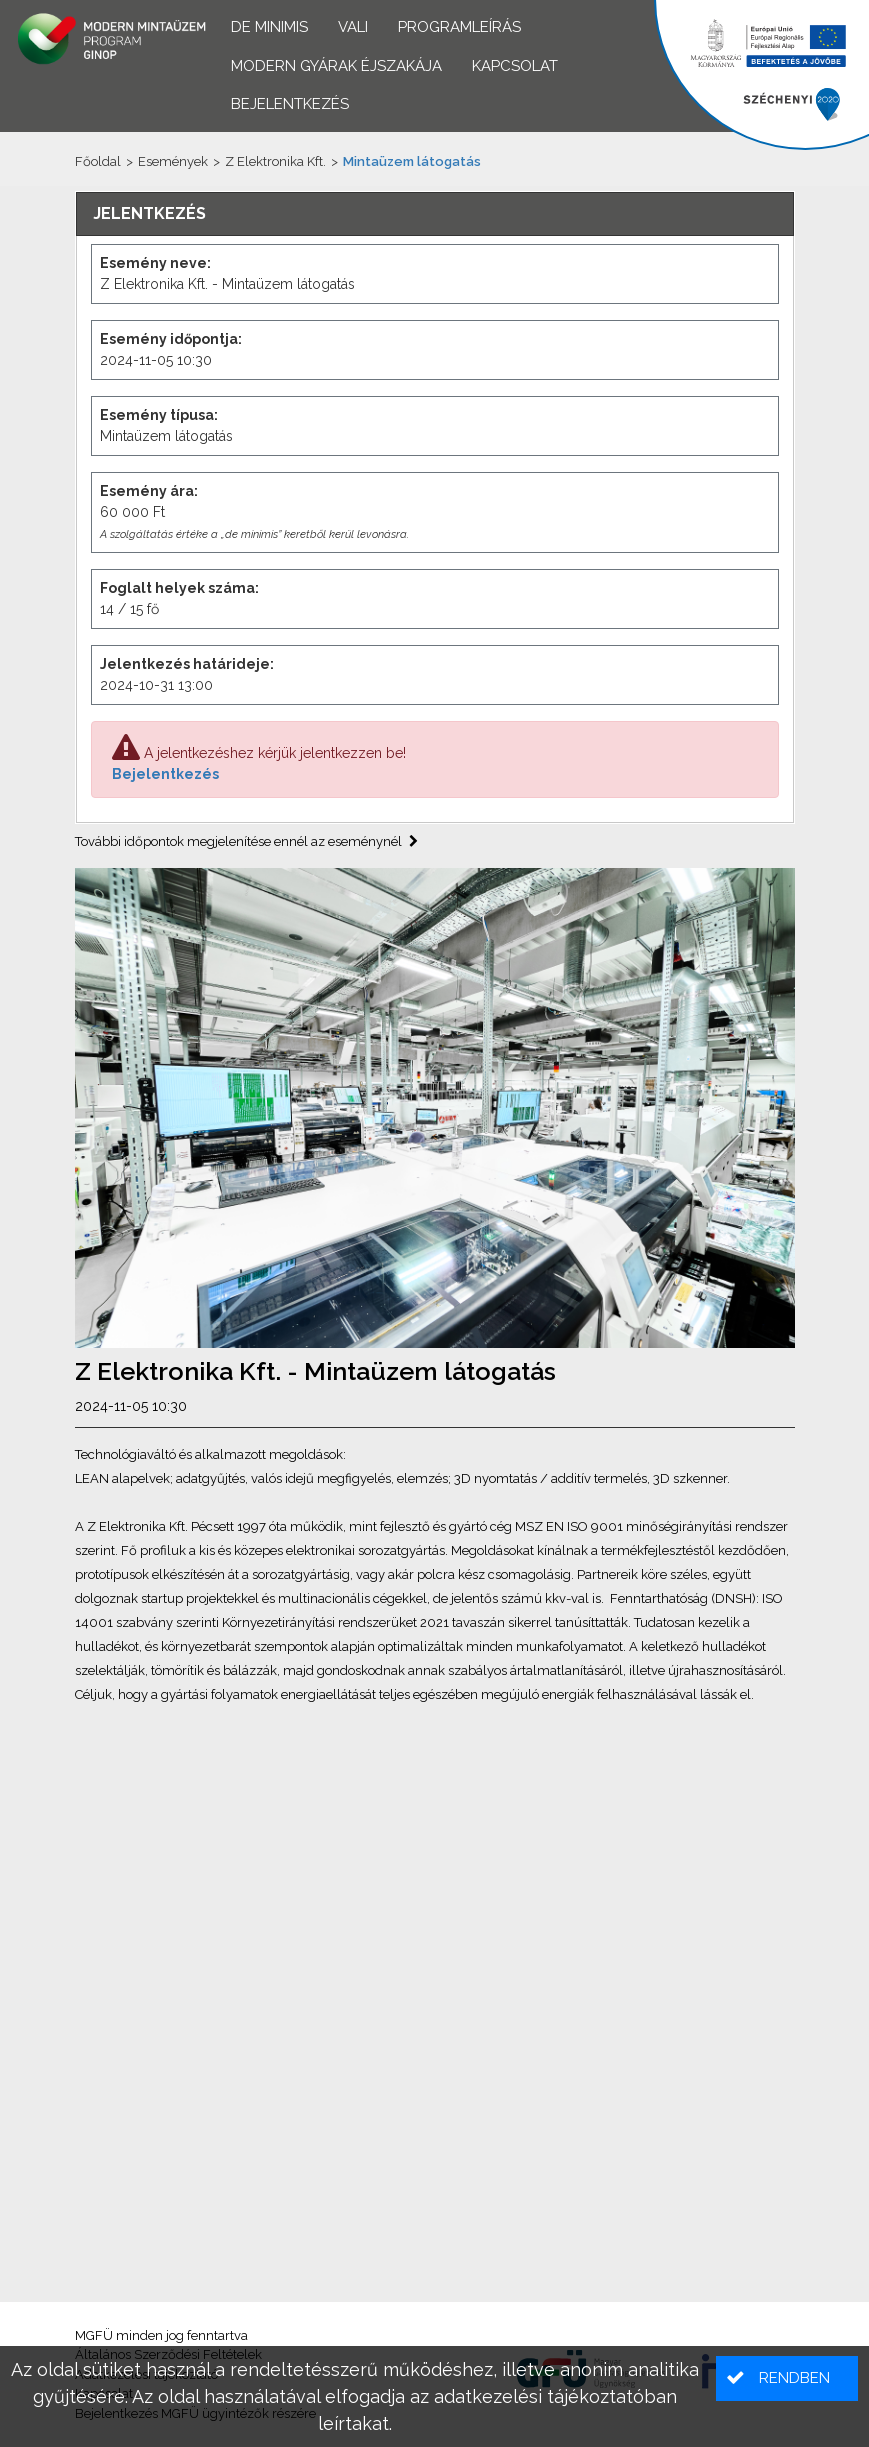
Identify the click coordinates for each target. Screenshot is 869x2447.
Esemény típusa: (159, 415)
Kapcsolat (515, 66)
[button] (787, 2378)
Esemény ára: (149, 491)
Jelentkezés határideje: (187, 664)
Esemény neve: (155, 263)
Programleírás (459, 27)
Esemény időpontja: (171, 339)
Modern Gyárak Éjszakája (336, 66)
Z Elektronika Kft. (275, 161)
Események (173, 161)
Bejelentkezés (165, 774)
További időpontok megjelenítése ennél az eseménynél (246, 841)
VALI (353, 27)
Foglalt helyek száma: (179, 588)
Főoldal (98, 161)
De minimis (269, 27)
